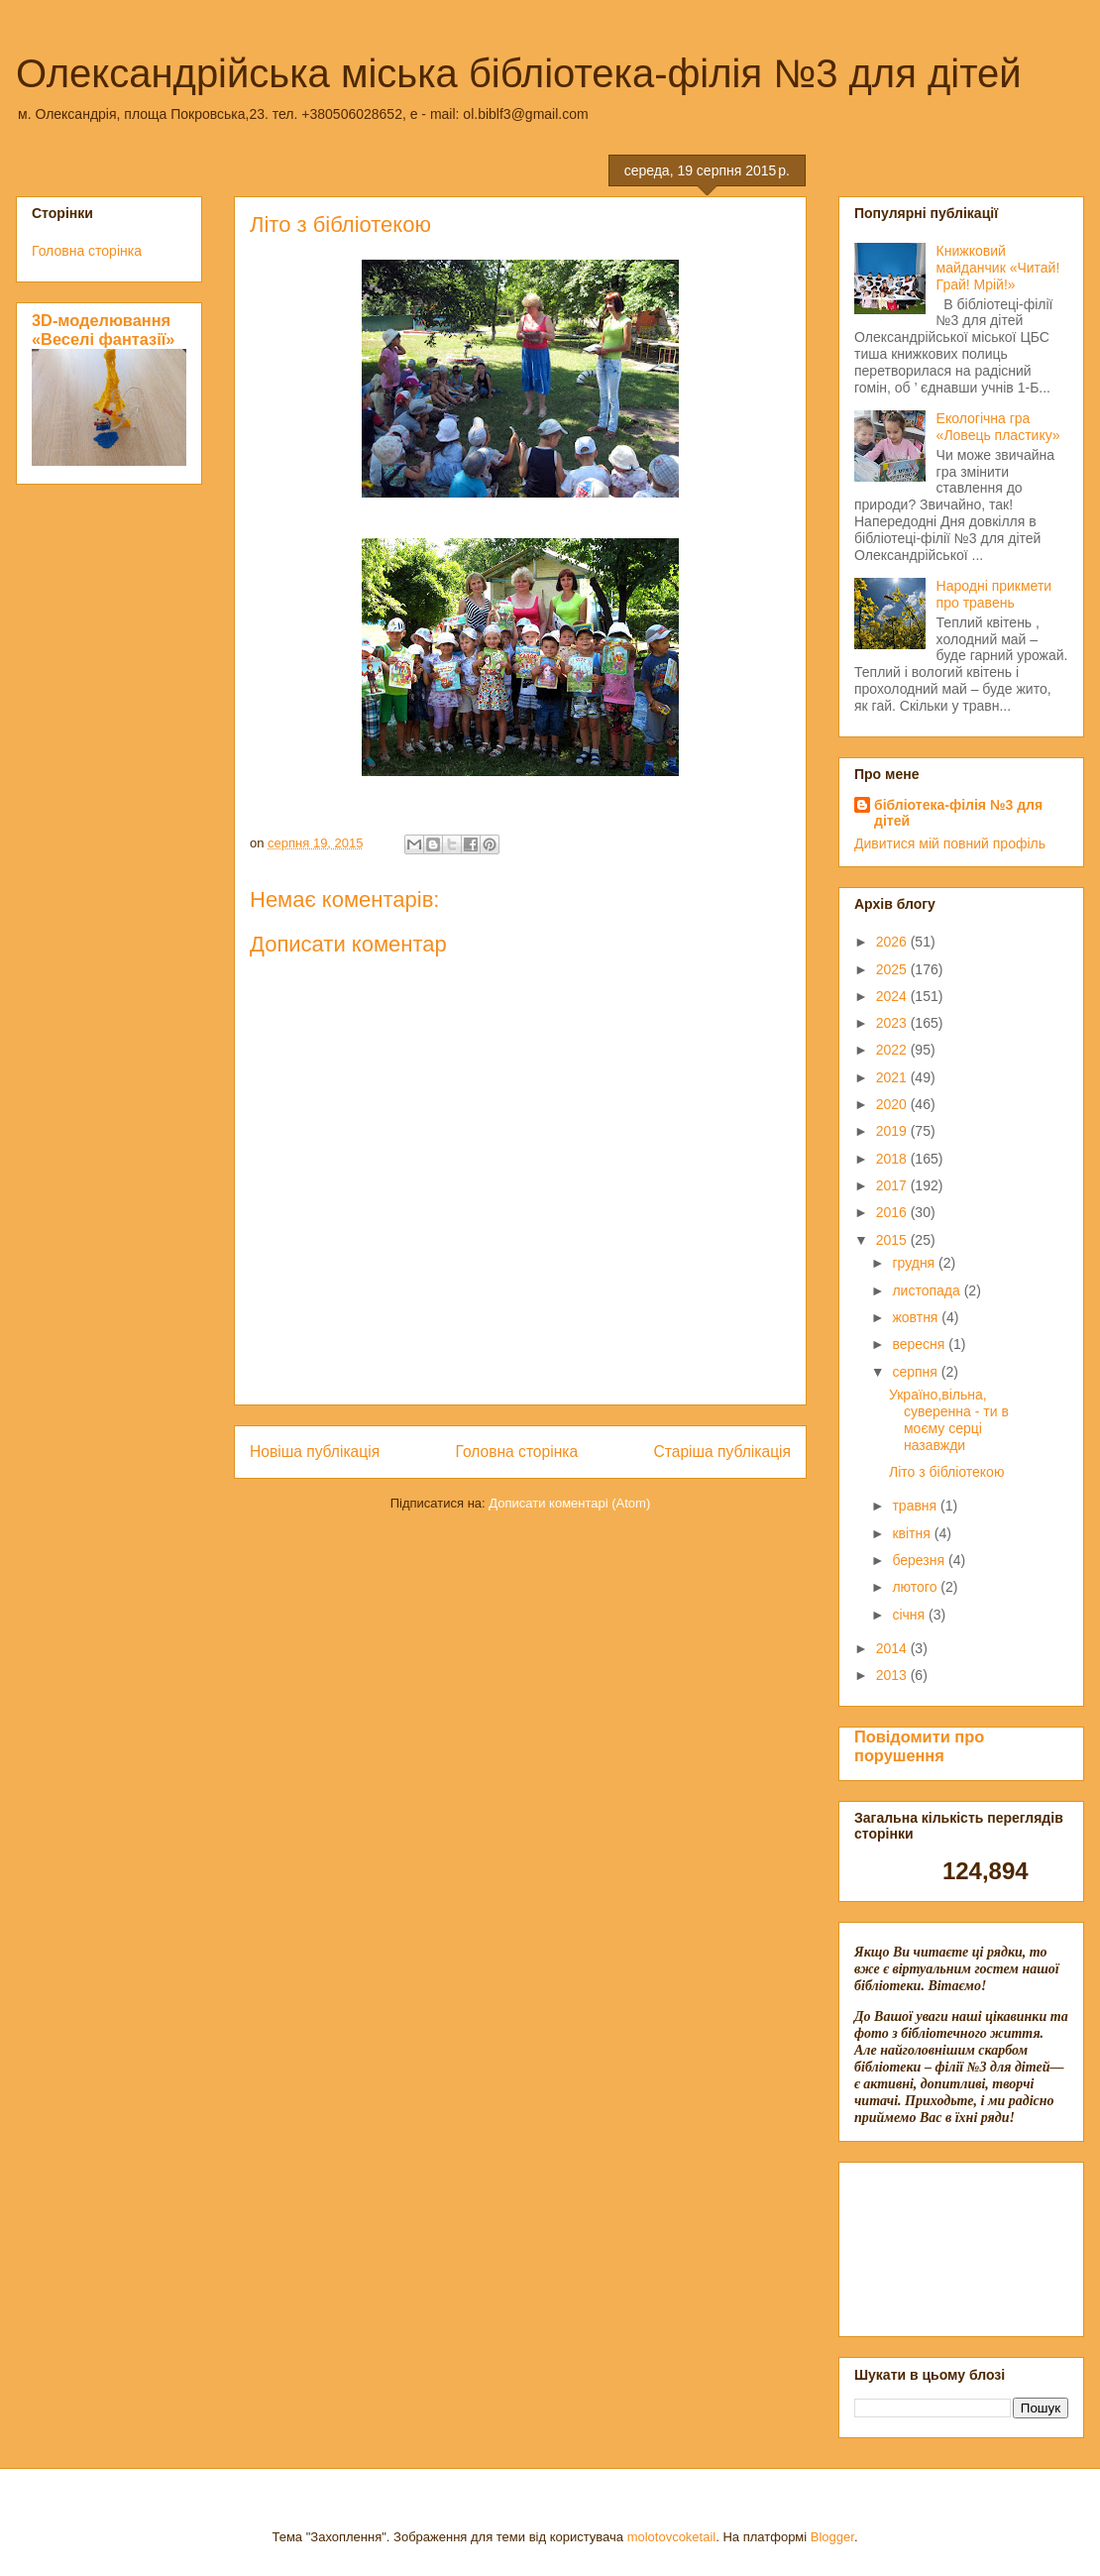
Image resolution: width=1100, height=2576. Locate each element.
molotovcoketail (671, 2536)
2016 (893, 1212)
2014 (893, 1648)
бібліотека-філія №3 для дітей (958, 813)
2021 (893, 1077)
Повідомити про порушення (919, 1746)
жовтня (916, 1317)
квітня (913, 1533)
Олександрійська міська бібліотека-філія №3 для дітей (519, 73)
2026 (893, 942)
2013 (893, 1675)
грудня (915, 1263)
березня (920, 1560)
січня (910, 1615)
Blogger (832, 2536)
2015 (893, 1240)
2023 (893, 1023)
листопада (927, 1290)
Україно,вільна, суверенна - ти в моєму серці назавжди (949, 1419)
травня (916, 1505)
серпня (916, 1372)
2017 (893, 1185)
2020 (893, 1104)
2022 (893, 1050)
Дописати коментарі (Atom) (569, 1503)
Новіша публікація (315, 1451)
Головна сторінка (517, 1451)
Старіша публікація (722, 1451)
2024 (893, 996)
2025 (893, 969)
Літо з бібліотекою (946, 1472)
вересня (920, 1344)
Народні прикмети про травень (994, 594)
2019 (893, 1131)
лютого (916, 1587)
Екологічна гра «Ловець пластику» (998, 426)
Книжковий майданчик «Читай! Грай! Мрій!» (998, 267)
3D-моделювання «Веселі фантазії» (103, 329)
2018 (893, 1159)
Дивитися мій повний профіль (949, 843)
